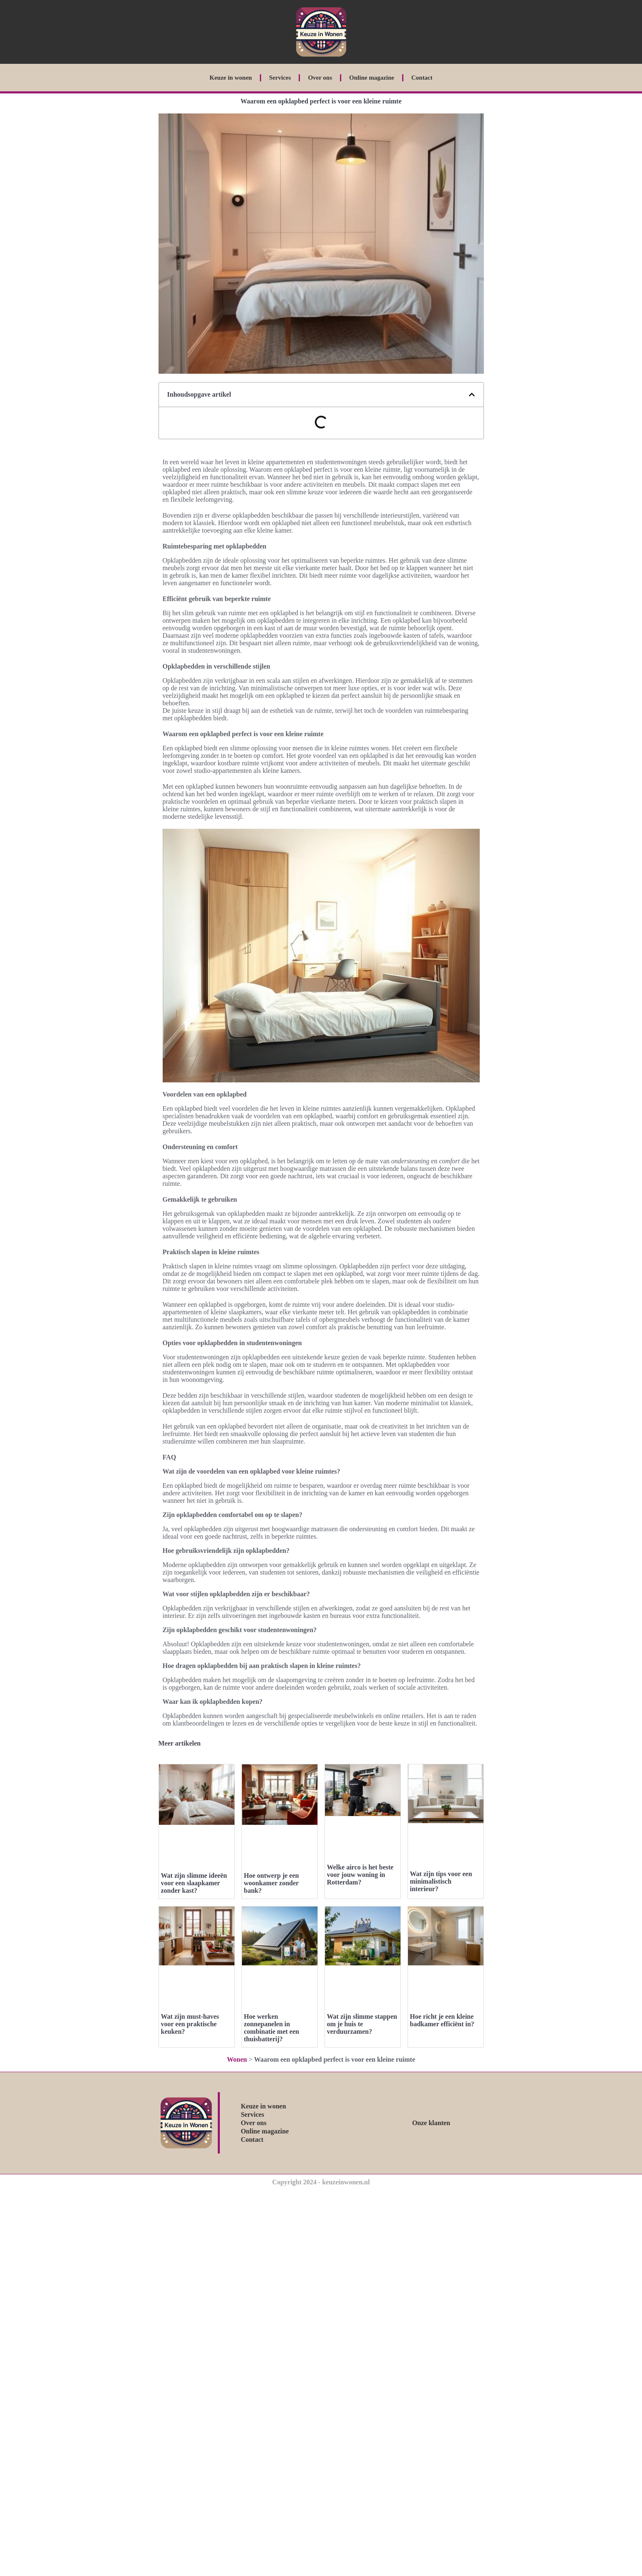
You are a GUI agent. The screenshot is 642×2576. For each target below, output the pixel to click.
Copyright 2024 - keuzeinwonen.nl (321, 2182)
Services (280, 77)
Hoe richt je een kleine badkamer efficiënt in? (442, 2020)
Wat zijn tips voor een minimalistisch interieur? (441, 1881)
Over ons (320, 77)
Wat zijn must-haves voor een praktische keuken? (190, 2024)
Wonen (237, 2059)
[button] (471, 394)
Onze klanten (431, 2122)
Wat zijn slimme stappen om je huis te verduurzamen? (362, 2024)
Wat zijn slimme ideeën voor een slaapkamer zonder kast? (194, 1883)
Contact (422, 77)
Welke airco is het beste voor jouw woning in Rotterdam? (360, 1875)
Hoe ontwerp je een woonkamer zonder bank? (271, 1883)
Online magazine (371, 77)
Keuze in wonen (230, 77)
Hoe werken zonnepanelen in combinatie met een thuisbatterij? (271, 2028)
